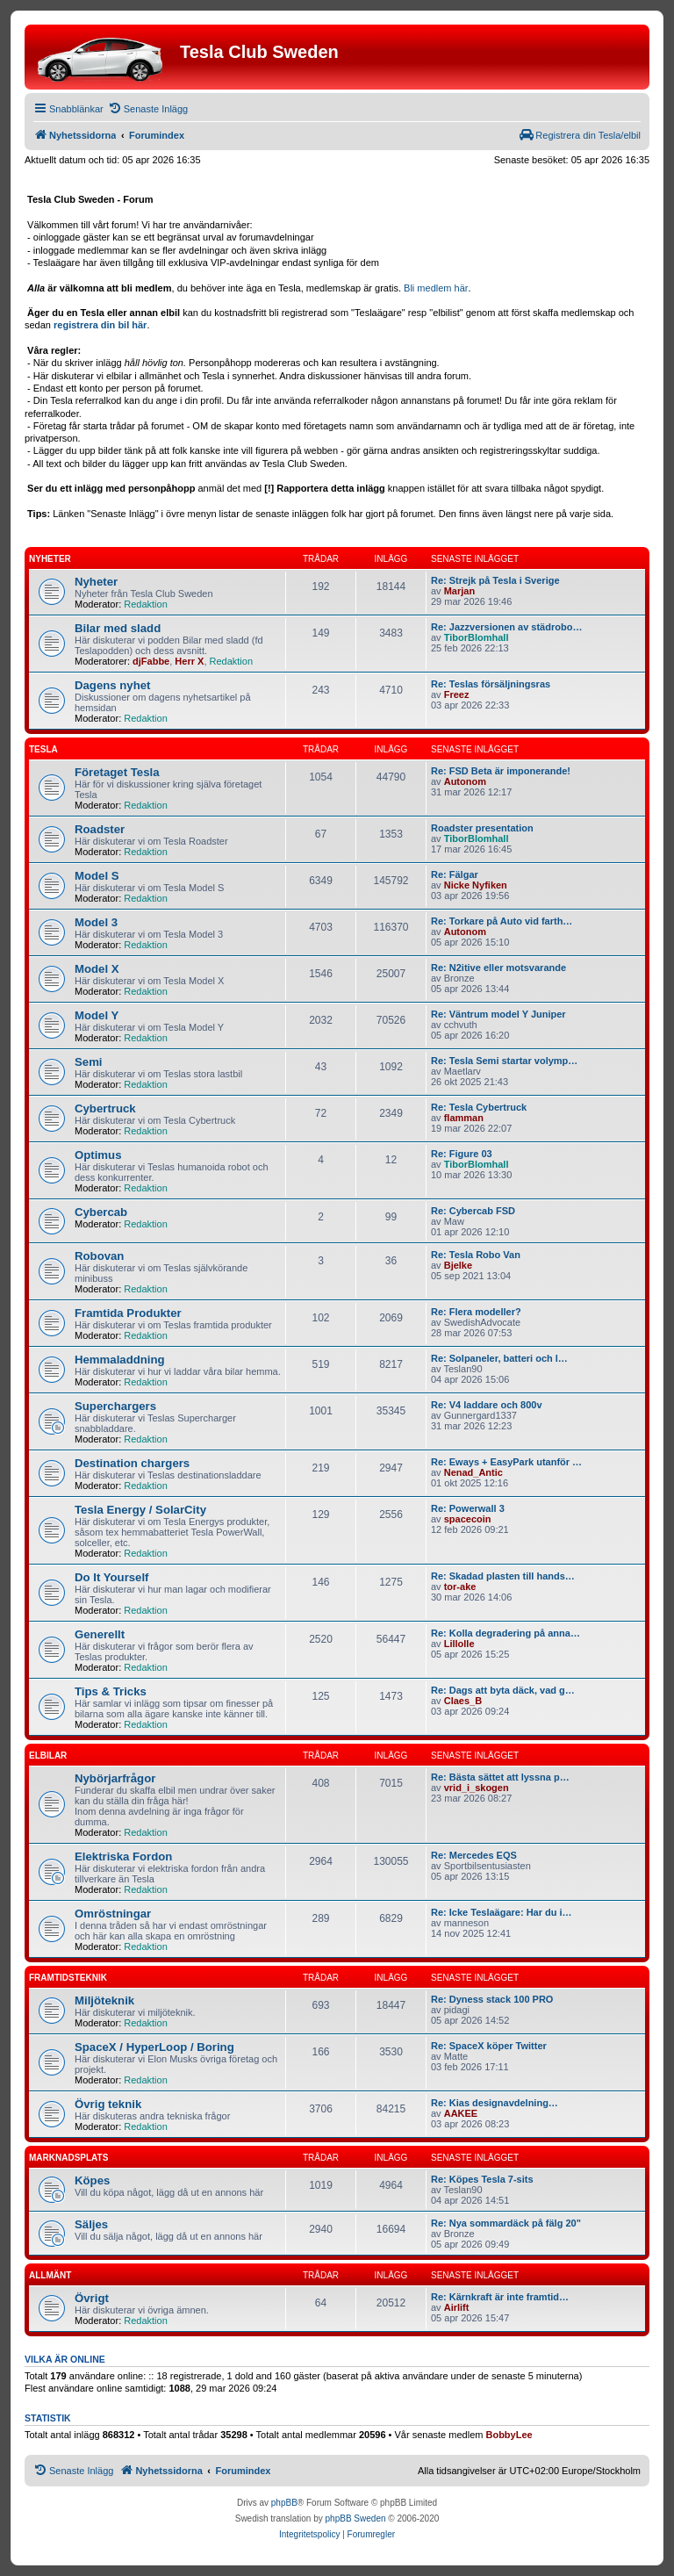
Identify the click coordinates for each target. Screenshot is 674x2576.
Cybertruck (105, 1108)
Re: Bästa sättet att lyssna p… (500, 1777)
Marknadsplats (68, 2157)
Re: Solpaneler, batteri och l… (499, 1358)
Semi (89, 1062)
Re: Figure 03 (461, 1153)
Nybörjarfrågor (115, 1778)
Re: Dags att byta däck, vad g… (503, 1690)
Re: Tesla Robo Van (475, 1254)
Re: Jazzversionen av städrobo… (506, 627)
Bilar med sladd (118, 628)
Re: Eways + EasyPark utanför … (506, 1462)
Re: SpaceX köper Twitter (489, 2045)
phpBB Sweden (356, 2518)
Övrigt (92, 2298)
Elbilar (48, 1755)
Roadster (100, 829)
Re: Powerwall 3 (468, 1508)
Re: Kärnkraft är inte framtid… (500, 2297)
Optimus (98, 1155)
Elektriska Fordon (123, 1856)
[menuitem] (148, 108)
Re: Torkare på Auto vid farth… (501, 921)
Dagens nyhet (112, 685)
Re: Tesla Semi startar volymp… (504, 1060)
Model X (97, 968)
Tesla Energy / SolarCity (140, 1509)
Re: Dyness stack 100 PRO (492, 1999)
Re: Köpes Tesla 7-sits (482, 2179)
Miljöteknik (104, 2000)
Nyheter (50, 559)
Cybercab (101, 1212)
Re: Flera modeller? (476, 1311)
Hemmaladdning (120, 1359)
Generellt (100, 1634)
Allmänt (50, 2275)
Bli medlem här (436, 288)
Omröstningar (113, 1913)
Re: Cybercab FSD (473, 1210)
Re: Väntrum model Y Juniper (498, 1014)
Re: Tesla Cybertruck (479, 1107)
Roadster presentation (482, 828)
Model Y (96, 1015)
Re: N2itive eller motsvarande (498, 967)
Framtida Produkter (128, 1313)
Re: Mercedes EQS (474, 1855)
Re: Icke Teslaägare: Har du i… (501, 1912)
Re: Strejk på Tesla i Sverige (495, 580)
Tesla (43, 749)
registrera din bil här (100, 325)
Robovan (99, 1256)
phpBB (284, 2503)
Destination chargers (132, 1463)
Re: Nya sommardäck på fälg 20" (506, 2223)
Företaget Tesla (117, 772)
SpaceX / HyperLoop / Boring (154, 2047)
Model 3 (96, 922)
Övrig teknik (108, 2104)
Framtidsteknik (68, 1977)
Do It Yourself (112, 1577)
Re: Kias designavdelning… (494, 2102)
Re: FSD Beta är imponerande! (500, 771)
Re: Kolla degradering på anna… (505, 1633)
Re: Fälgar (454, 874)
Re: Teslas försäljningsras (490, 684)
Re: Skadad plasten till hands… (503, 1576)
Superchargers (115, 1406)
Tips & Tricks (111, 1691)
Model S (97, 875)
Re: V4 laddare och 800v (486, 1405)
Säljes (91, 2224)
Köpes (92, 2180)
